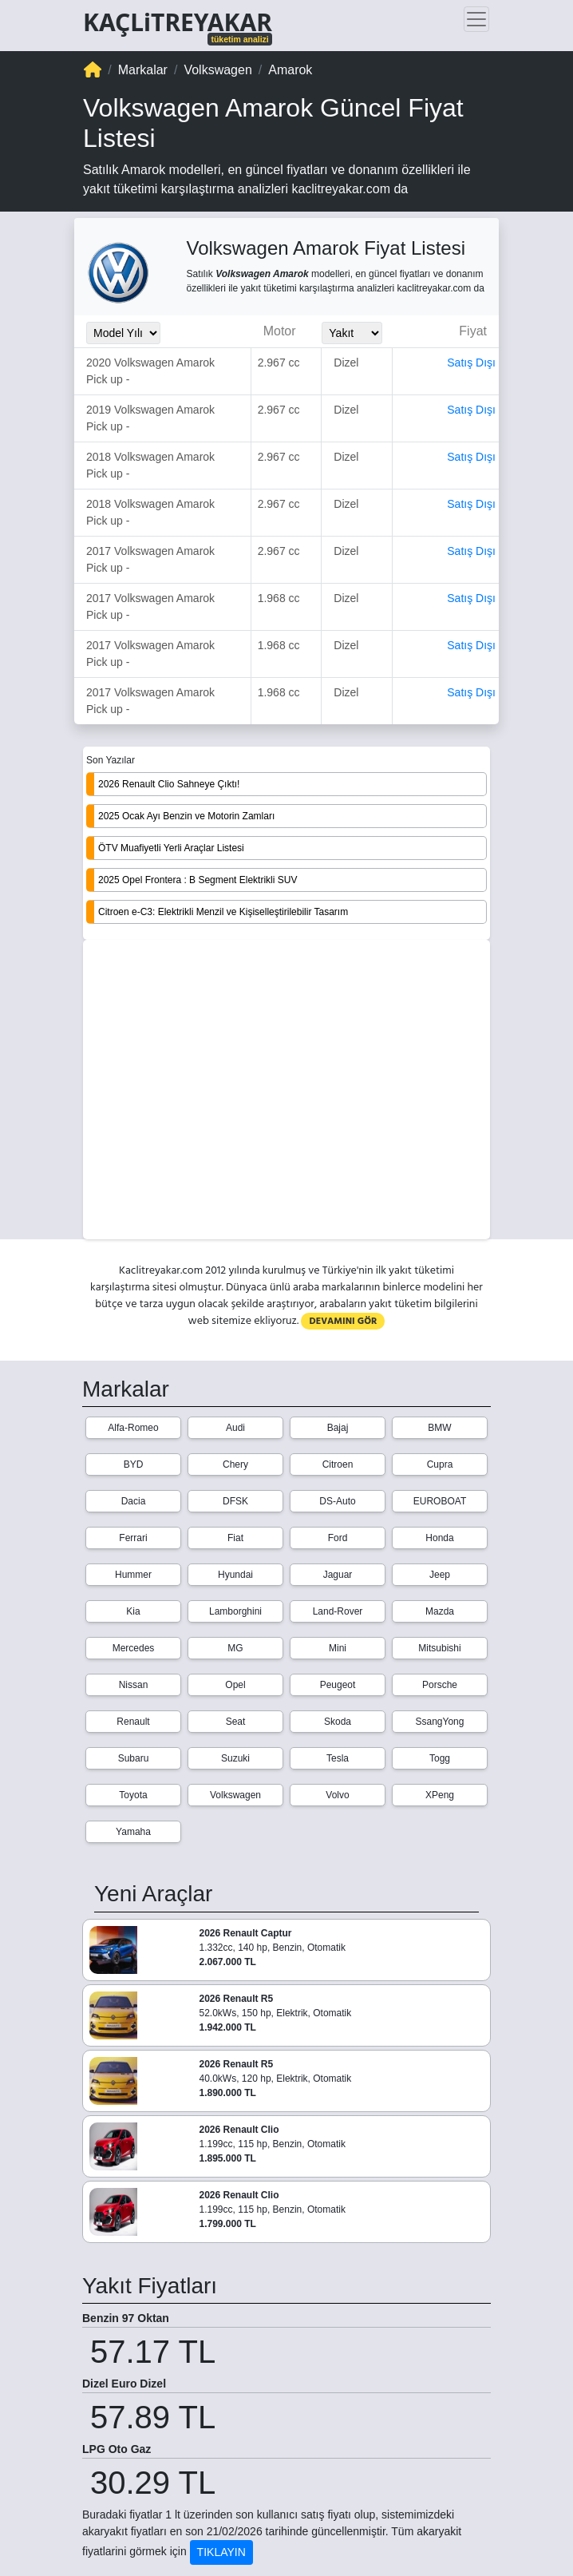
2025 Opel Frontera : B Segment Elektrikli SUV (197, 880)
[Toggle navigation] (476, 19)
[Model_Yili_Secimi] (123, 333)
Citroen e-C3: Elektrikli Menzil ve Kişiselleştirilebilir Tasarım (223, 911)
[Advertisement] (286, 1091)
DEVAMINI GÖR (343, 1321)
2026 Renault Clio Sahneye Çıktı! (168, 784)
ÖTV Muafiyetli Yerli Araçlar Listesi (171, 848)
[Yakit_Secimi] (352, 333)
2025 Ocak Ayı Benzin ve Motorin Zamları (186, 816)
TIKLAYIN (221, 2552)
